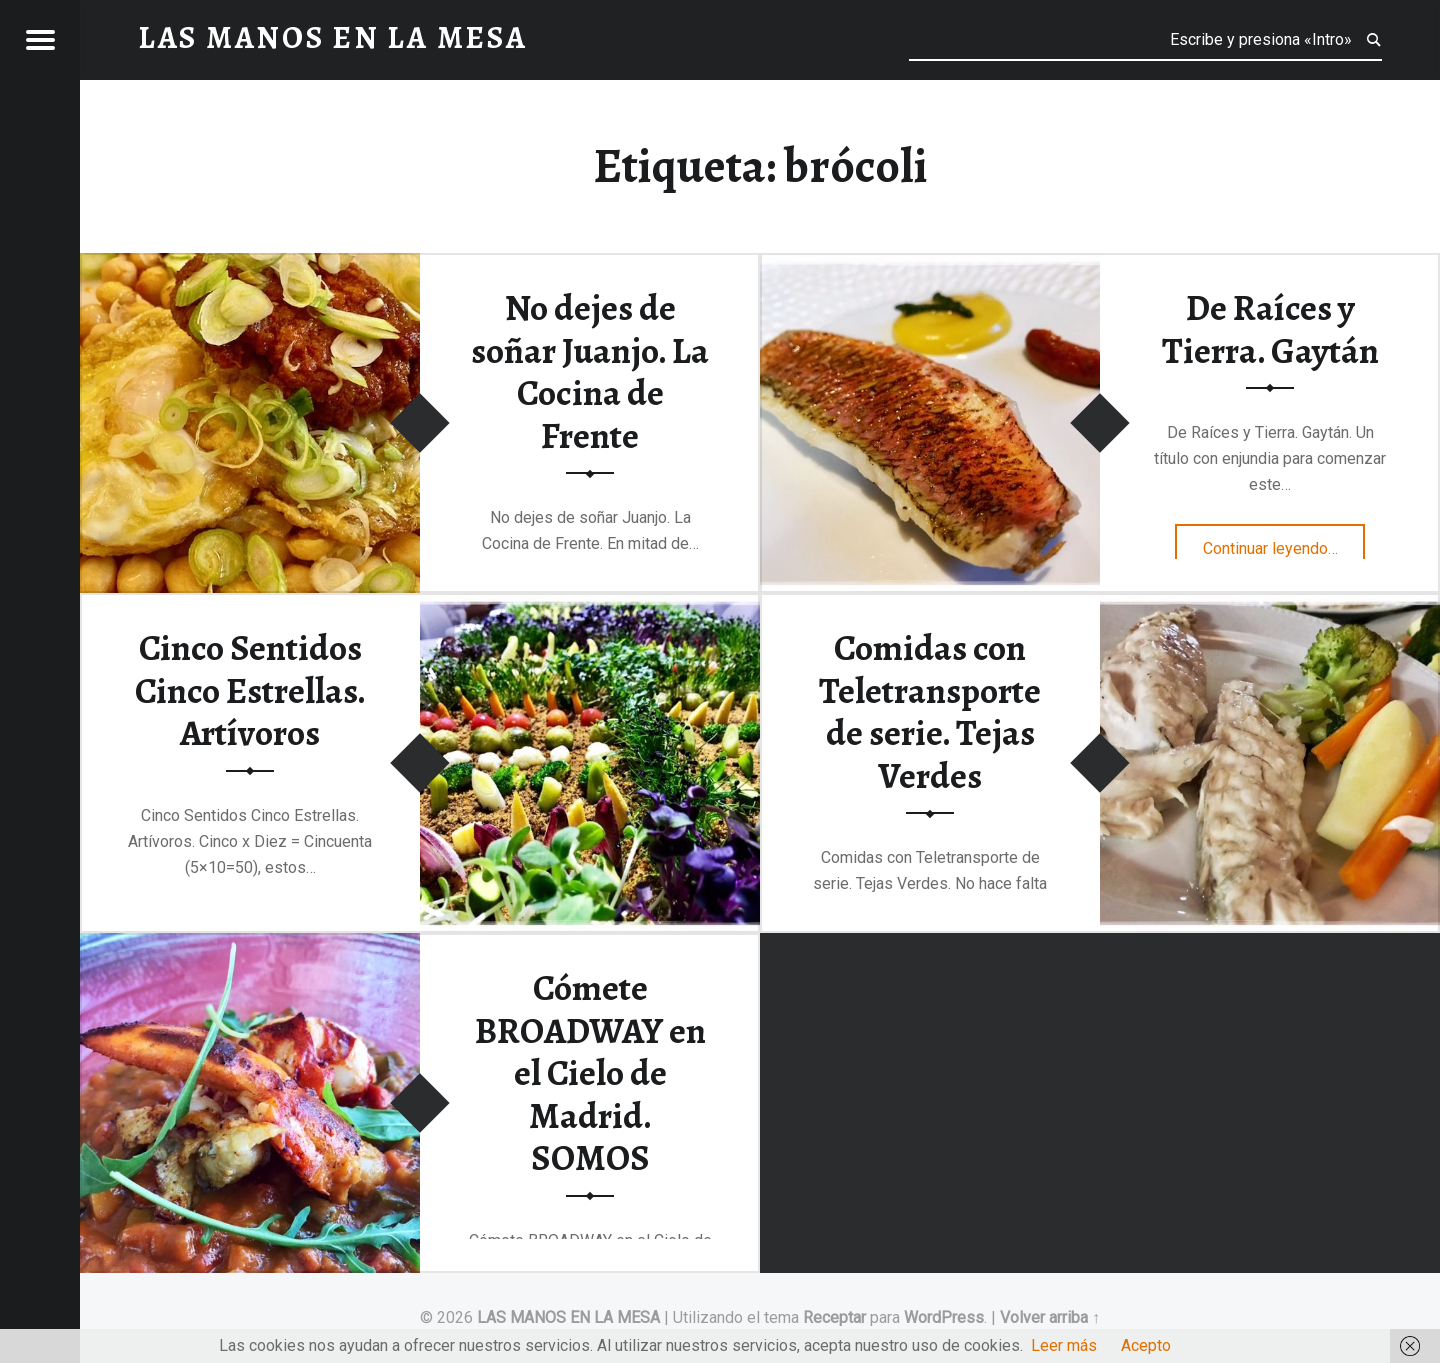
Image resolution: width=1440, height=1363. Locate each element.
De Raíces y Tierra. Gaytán (1270, 329)
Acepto (1146, 1345)
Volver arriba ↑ (1050, 1317)
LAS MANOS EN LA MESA (568, 1317)
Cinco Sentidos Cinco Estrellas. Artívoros (250, 690)
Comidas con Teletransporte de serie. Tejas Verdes (930, 712)
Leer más (1064, 1345)
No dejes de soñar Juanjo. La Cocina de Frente (590, 372)
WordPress (944, 1317)
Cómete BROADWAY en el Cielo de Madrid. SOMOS (590, 1073)
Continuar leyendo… (1284, 542)
